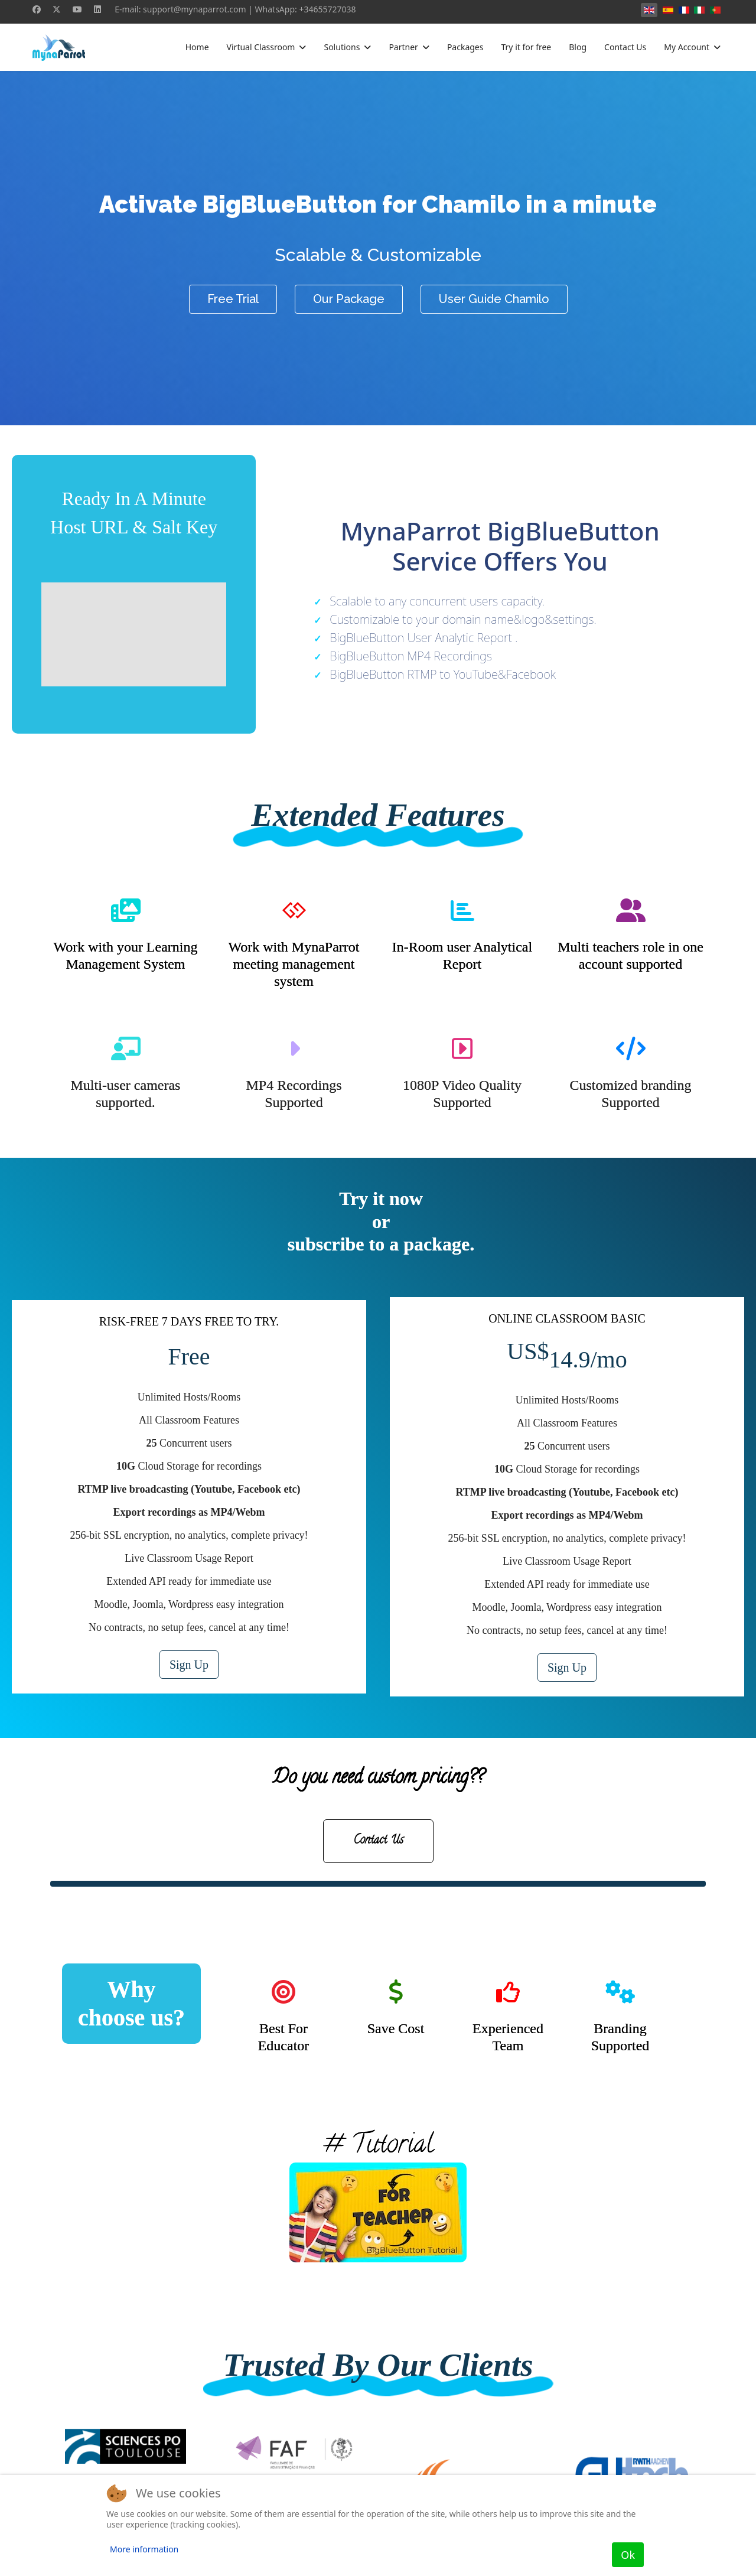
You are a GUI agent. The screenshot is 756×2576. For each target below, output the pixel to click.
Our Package (348, 299)
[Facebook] (36, 9)
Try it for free (526, 47)
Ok (628, 2555)
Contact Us (625, 47)
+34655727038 (327, 9)
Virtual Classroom (261, 47)
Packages (465, 47)
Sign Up (189, 1664)
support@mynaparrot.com (194, 9)
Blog (577, 47)
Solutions (342, 47)
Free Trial (233, 299)
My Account (686, 47)
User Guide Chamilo (494, 299)
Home (197, 47)
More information (144, 2549)
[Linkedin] (97, 9)
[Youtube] (77, 9)
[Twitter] (57, 9)
